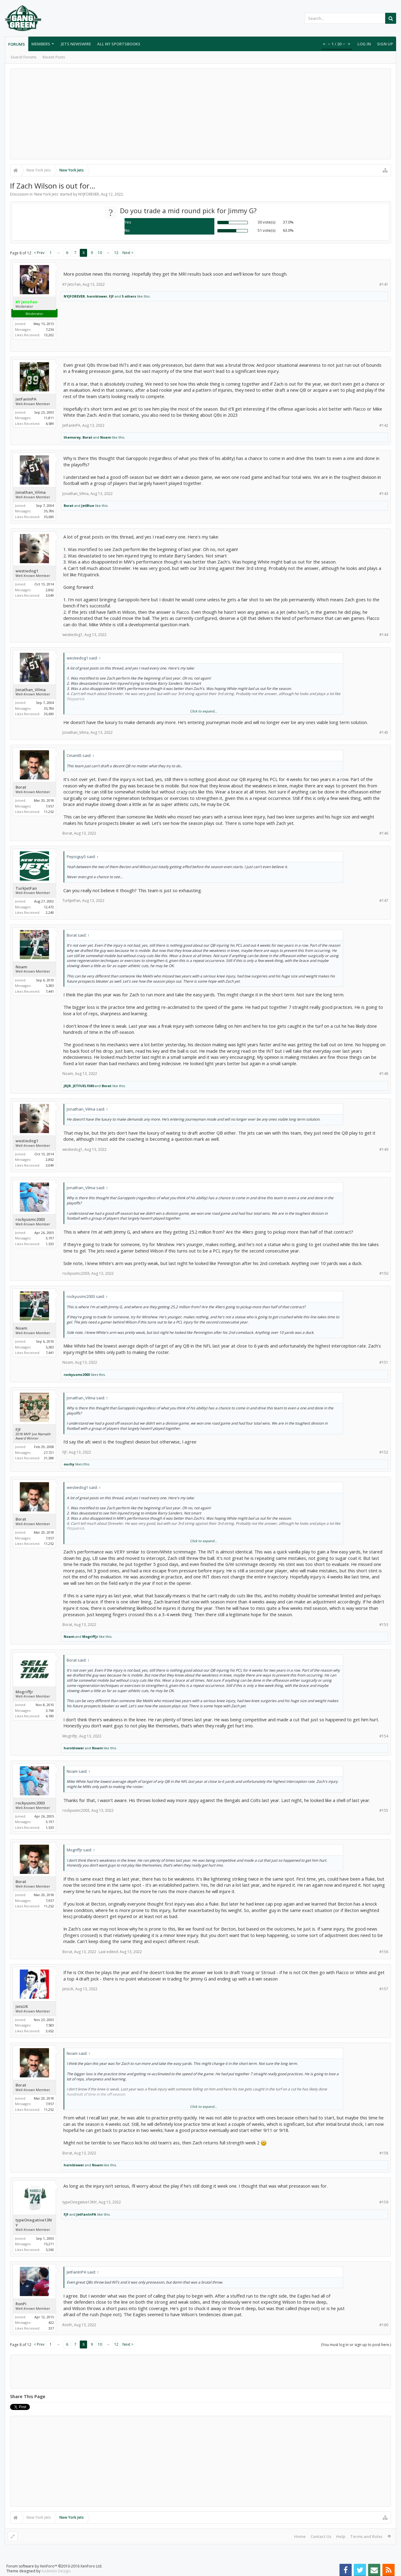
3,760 (50, 1710)
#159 (383, 2202)
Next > (127, 252)
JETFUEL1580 (83, 1085)
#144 (383, 634)
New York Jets (46, 194)
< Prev (39, 252)
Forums (16, 44)
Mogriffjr (90, 1636)
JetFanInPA (26, 399)
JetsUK (22, 2006)
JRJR (67, 1085)
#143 (383, 493)
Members (40, 44)
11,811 (49, 417)
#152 (383, 1452)
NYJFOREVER (88, 194)
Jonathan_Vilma (31, 492)
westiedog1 (27, 571)
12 (116, 252)
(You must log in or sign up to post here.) (356, 2344)
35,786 (49, 511)
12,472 (49, 907)
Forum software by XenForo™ (54, 2566)
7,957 (50, 806)
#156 (383, 1951)
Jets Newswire (76, 44)
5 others (129, 296)
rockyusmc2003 (30, 1219)
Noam (105, 437)
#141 (383, 284)
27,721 (49, 1452)
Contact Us (321, 2536)
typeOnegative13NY (34, 2222)
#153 (383, 1624)
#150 (383, 1273)
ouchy (69, 1464)
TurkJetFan (26, 888)
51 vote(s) (266, 230)
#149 (383, 1149)
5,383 (50, 985)
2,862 (50, 590)
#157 (383, 1989)
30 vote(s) (266, 222)
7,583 (50, 2025)
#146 (383, 833)
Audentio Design (55, 2571)
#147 (383, 900)
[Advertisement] (200, 114)
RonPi (21, 2303)
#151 (383, 1362)
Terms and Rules (366, 2536)
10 (100, 252)
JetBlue (87, 505)
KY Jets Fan (71, 284)
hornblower (97, 296)
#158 (383, 2153)
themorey (72, 437)
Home (300, 2536)
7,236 (50, 329)
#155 (383, 1810)
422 (51, 2322)
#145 (383, 732)
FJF (111, 296)
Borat (87, 437)
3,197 (50, 1238)
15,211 (49, 2244)
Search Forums (24, 57)
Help (340, 2536)
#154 (383, 1736)
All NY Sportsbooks (118, 44)
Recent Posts (54, 57)
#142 (383, 425)
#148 (383, 1073)
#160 (383, 2325)
